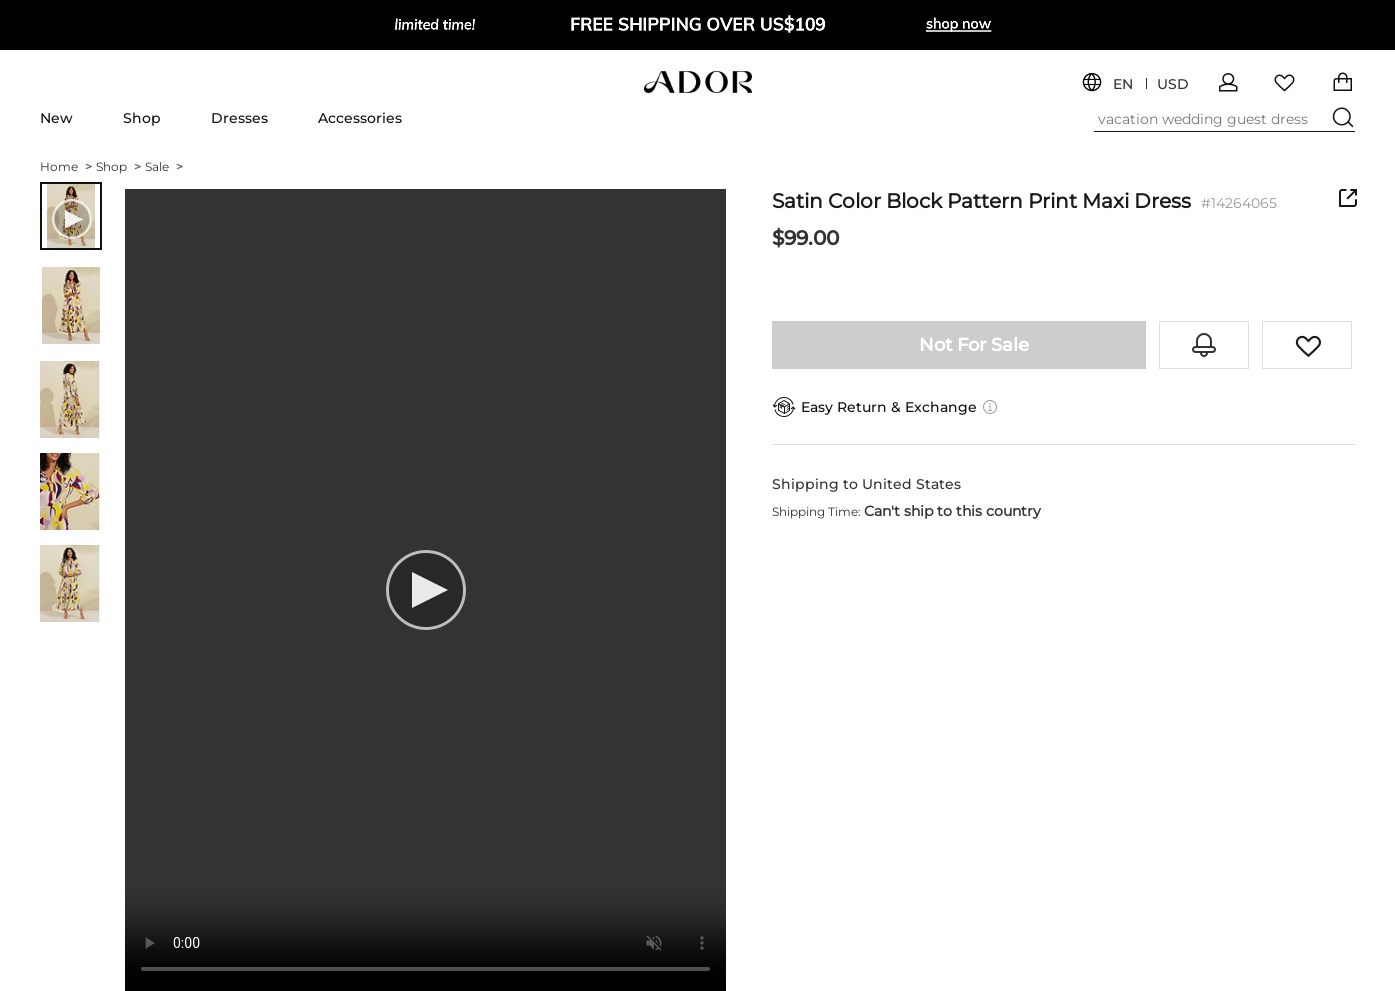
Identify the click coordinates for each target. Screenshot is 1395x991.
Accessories (360, 118)
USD (1173, 84)
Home (66, 166)
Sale (164, 166)
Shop (142, 118)
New (56, 118)
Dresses (239, 118)
